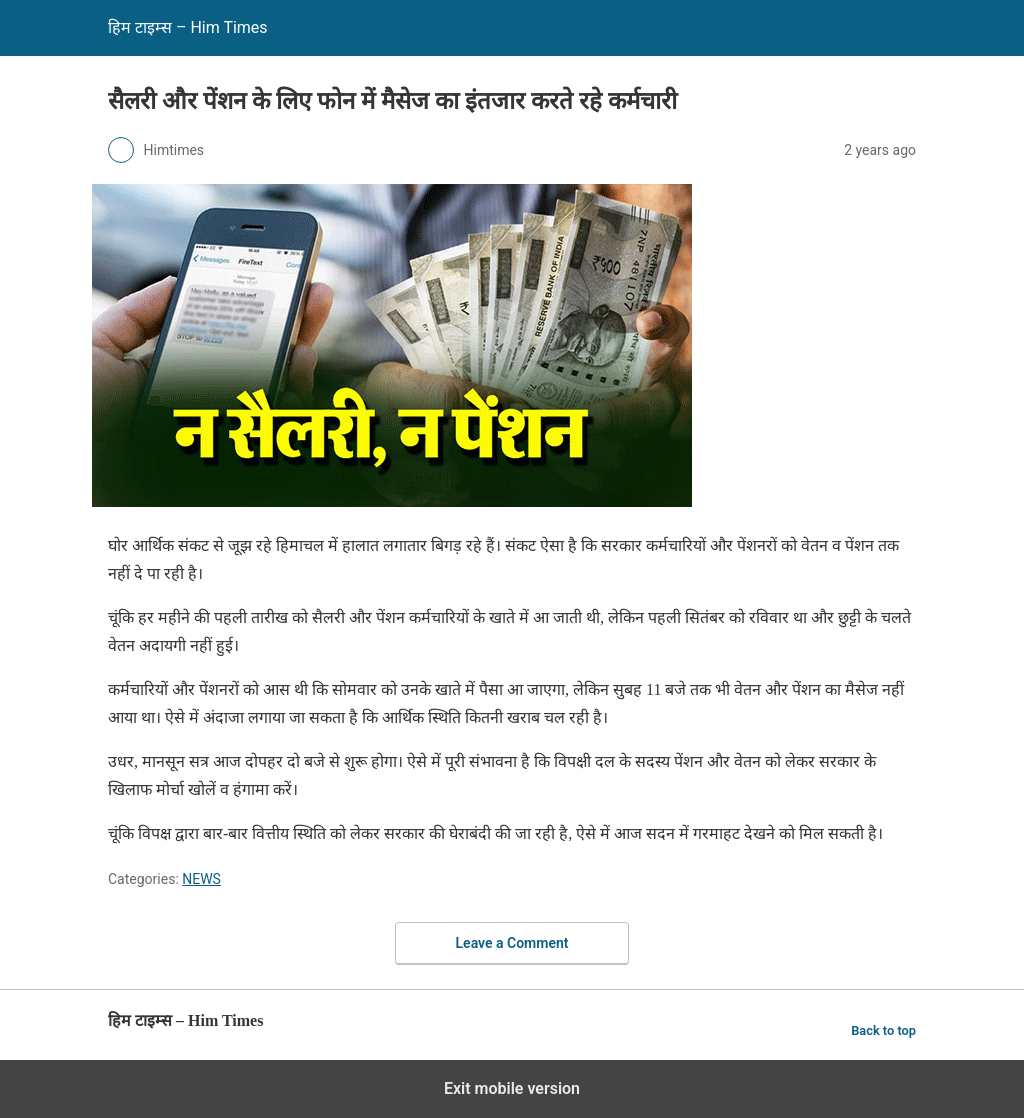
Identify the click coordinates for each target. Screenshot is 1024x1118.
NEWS (201, 879)
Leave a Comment (512, 943)
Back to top (883, 1030)
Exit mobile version (512, 1088)
